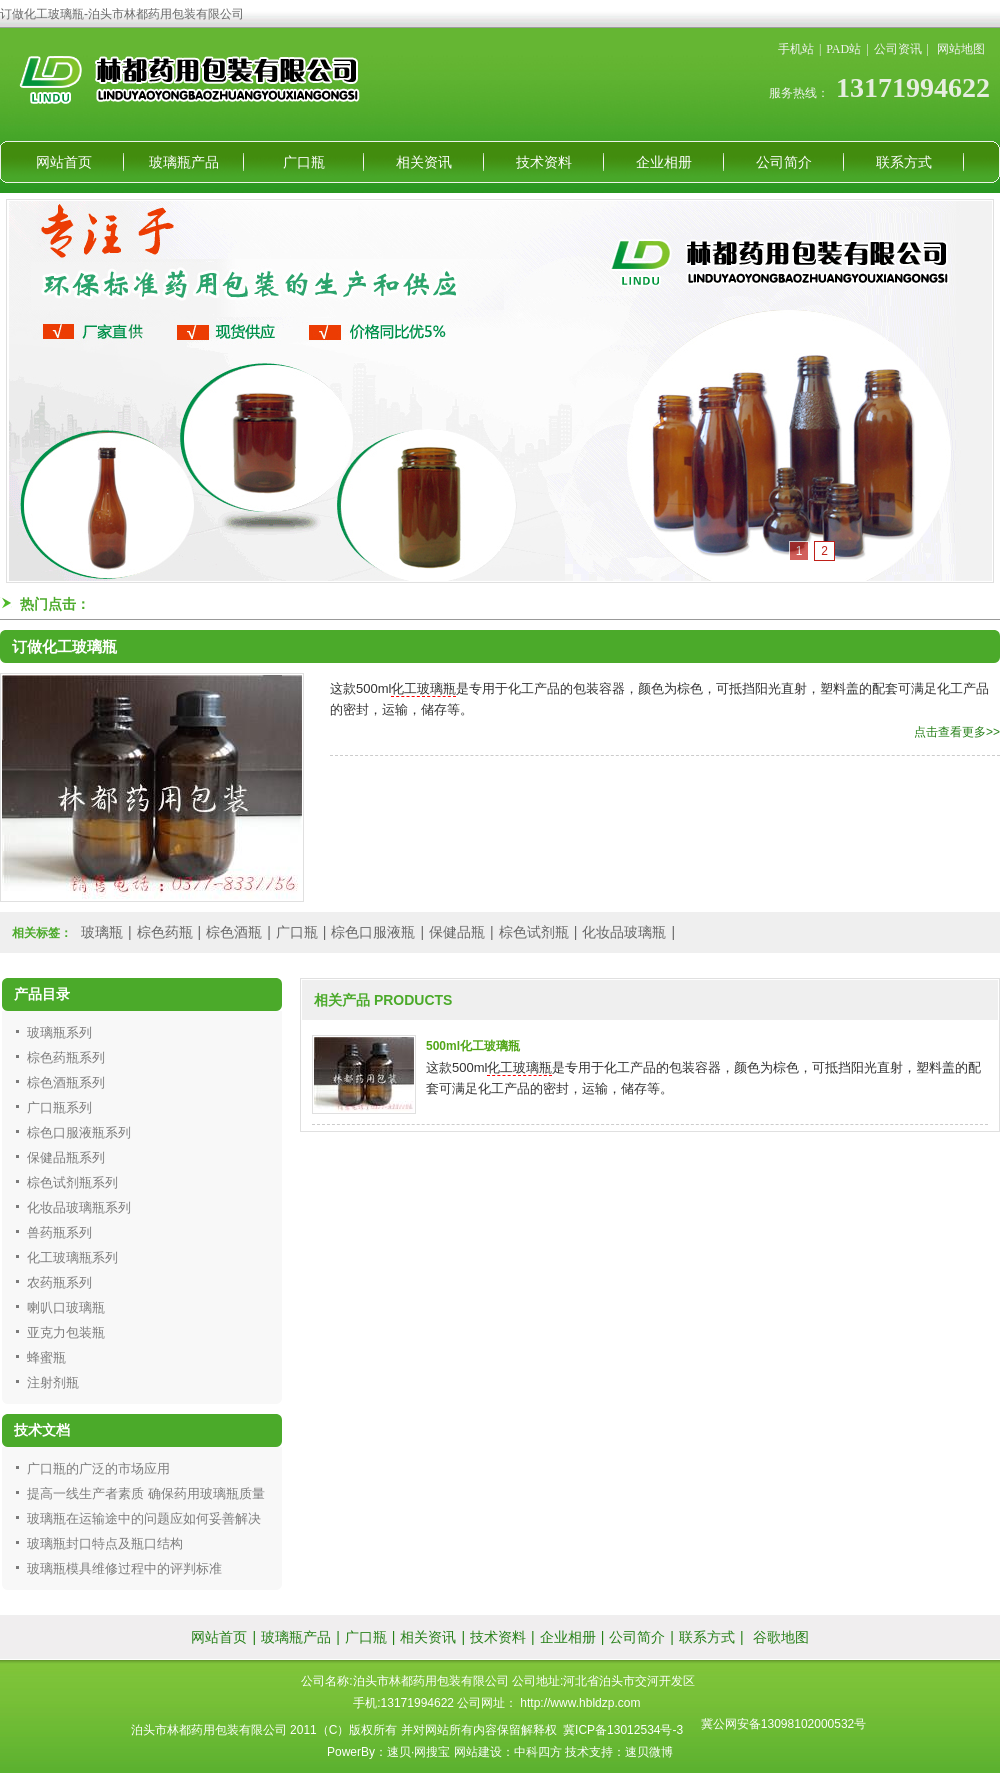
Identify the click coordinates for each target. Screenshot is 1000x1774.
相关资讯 (424, 162)
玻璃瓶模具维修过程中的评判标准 (124, 1568)
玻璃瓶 (102, 932)
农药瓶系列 (59, 1282)
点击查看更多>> (957, 732)
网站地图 (961, 49)
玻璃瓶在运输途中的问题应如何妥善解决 (144, 1518)
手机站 (796, 49)
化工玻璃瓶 (423, 688)
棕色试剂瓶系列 (72, 1182)
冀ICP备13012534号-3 (623, 1730)
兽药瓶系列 (59, 1232)
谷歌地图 (781, 1637)
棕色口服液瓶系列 (79, 1132)
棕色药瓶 (165, 932)
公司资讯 (898, 49)
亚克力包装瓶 (66, 1332)
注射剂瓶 (53, 1382)
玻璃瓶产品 (184, 162)
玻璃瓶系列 (59, 1032)
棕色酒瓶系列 (66, 1082)
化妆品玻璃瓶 (624, 932)
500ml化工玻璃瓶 (473, 1046)
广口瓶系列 (59, 1107)
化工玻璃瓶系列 (72, 1257)
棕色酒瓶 (234, 932)
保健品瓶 (457, 932)
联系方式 (904, 162)
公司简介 (784, 162)
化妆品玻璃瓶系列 (79, 1207)
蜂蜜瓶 (46, 1357)
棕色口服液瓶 (373, 932)
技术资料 (544, 162)
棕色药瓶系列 (66, 1057)
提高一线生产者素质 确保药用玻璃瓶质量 (146, 1493)
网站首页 (64, 162)
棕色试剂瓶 (534, 932)
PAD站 (843, 49)
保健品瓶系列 (66, 1157)
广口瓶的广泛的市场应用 (98, 1468)
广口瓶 (304, 162)
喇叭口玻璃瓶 (66, 1307)
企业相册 (664, 162)
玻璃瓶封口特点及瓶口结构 (105, 1543)
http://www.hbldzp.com (580, 1703)
